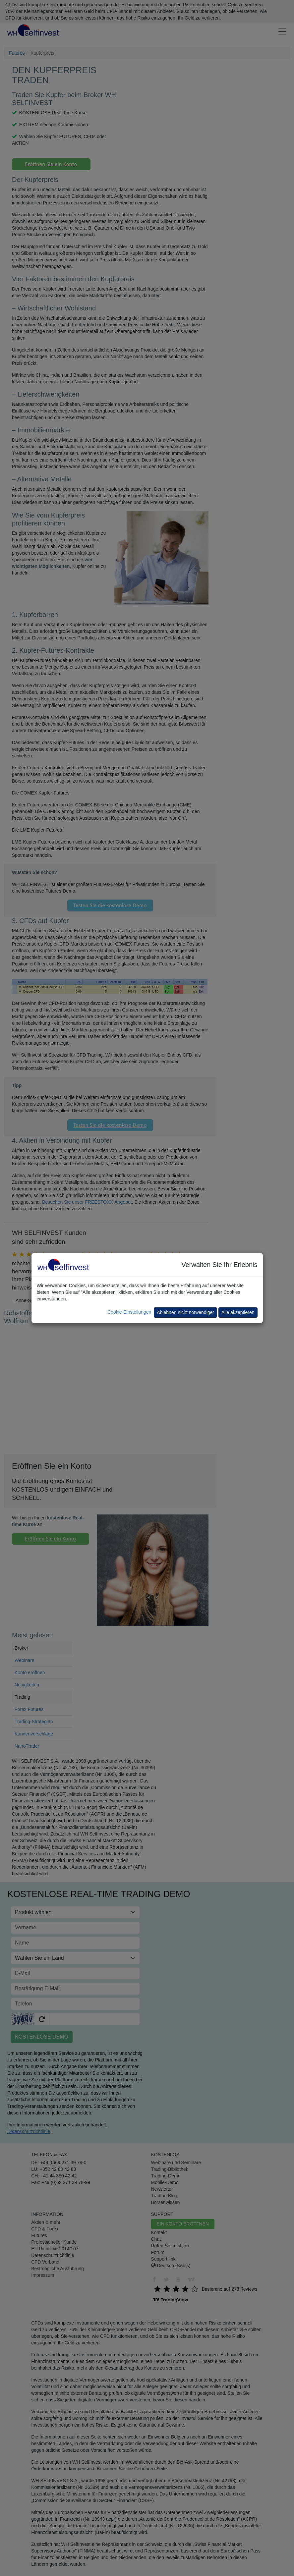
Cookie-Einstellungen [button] (129, 1312)
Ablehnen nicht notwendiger (185, 1312)
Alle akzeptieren (238, 1312)
